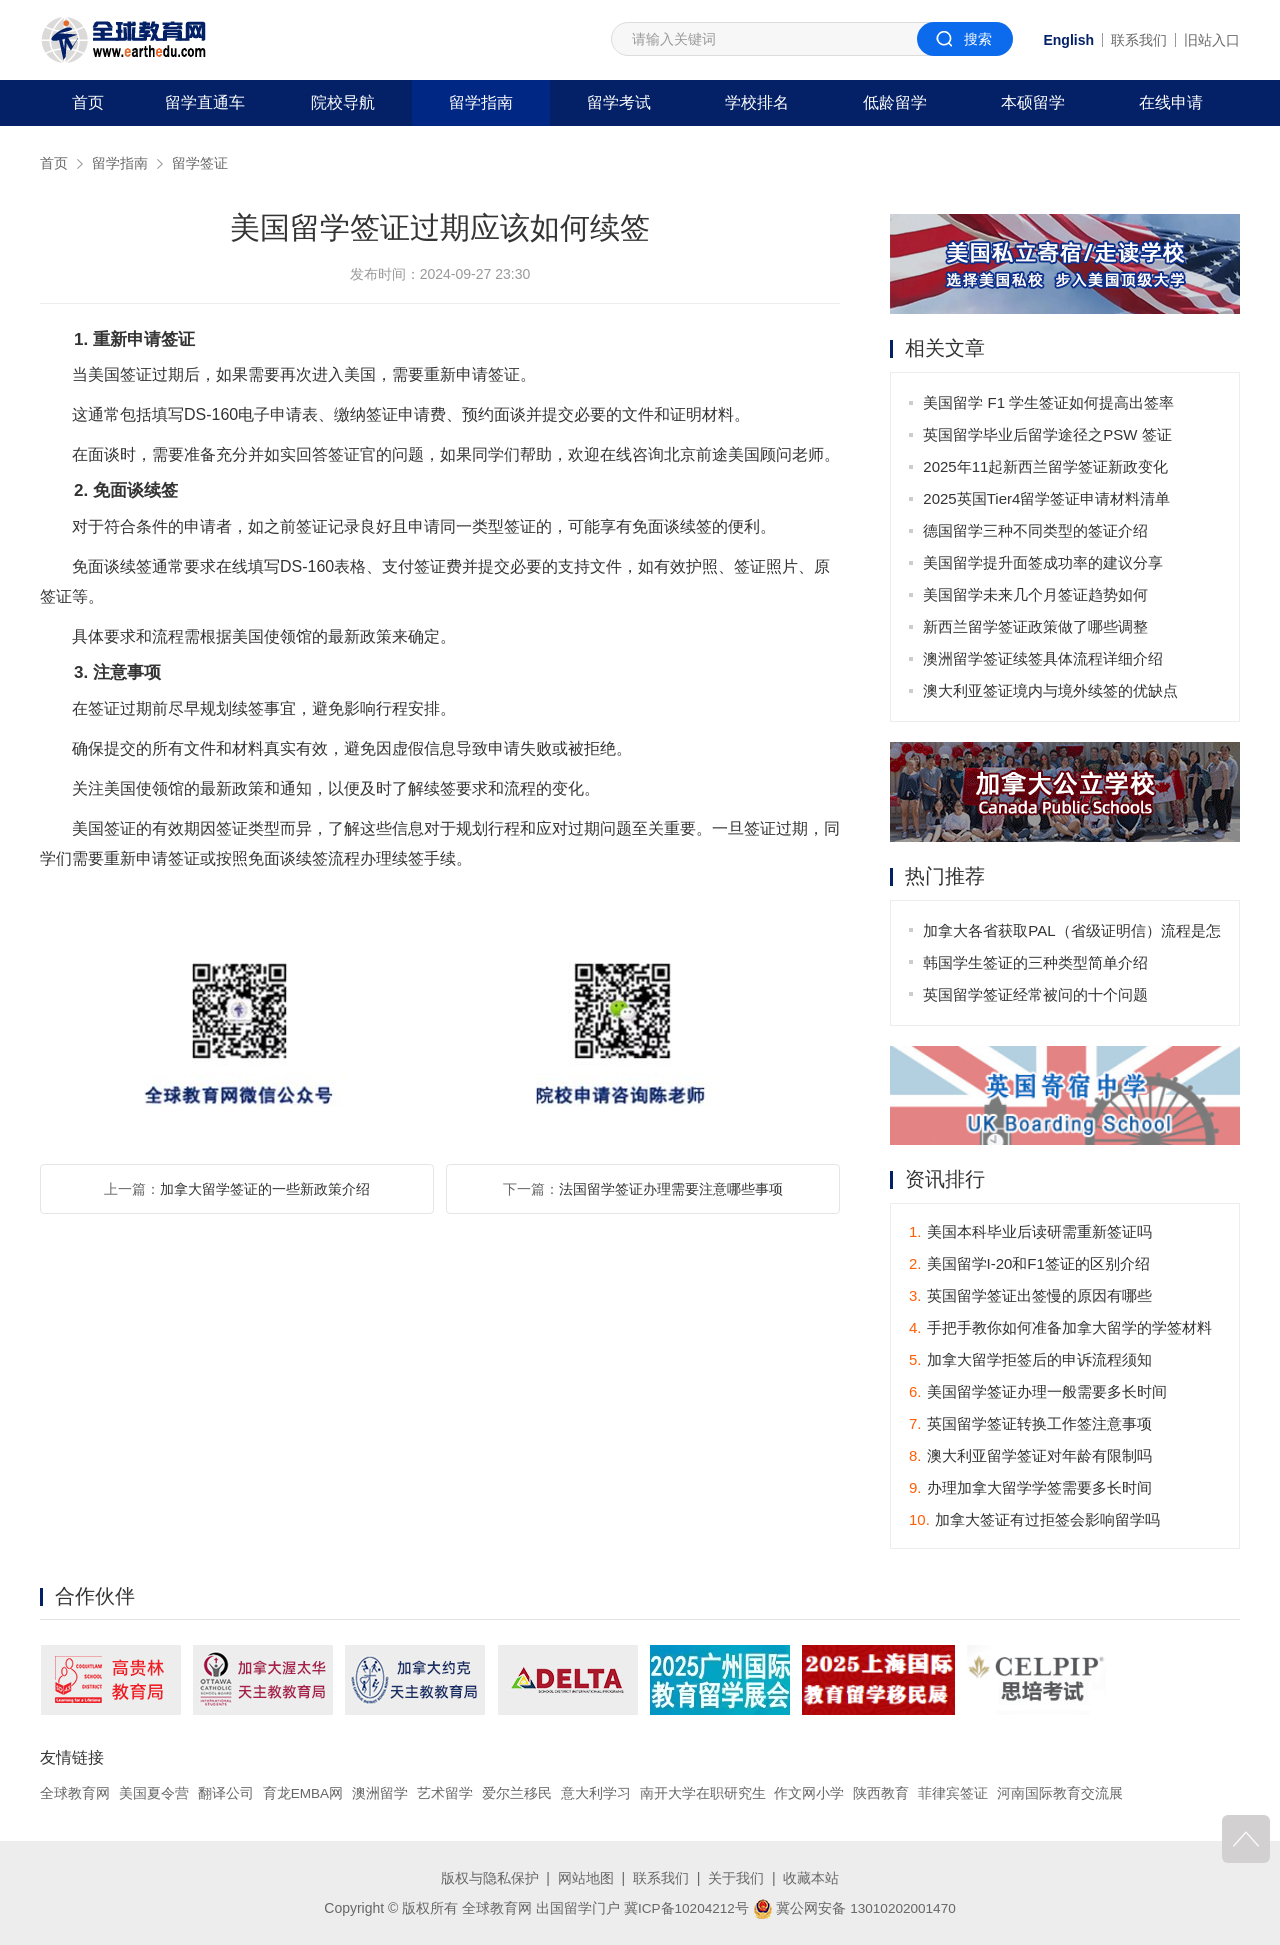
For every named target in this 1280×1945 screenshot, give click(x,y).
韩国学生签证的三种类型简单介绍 (1036, 962)
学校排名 (757, 102)
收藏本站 (811, 1878)
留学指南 (481, 102)
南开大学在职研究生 (704, 1794)
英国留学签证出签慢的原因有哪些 (1030, 1296)
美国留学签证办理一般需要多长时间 (1038, 1392)
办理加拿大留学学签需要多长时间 (1030, 1488)
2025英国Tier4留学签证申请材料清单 (1047, 498)
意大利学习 (597, 1794)
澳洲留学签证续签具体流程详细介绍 (1044, 658)
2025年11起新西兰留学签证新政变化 (1046, 466)
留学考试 (619, 102)
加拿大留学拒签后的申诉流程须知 (1030, 1360)
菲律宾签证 (954, 1794)
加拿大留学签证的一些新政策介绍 (265, 1189)
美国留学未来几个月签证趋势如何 (1036, 594)
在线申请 (1171, 102)
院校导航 (343, 102)
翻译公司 (226, 1794)
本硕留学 (1033, 102)
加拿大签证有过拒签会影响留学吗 (1034, 1520)
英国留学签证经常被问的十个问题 (1036, 994)
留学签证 (200, 163)
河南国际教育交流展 (1061, 1794)
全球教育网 (75, 1794)
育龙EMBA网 (304, 1794)
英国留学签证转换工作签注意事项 (1030, 1424)
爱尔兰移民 (518, 1794)
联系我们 (1139, 40)
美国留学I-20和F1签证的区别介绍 (1029, 1264)
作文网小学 (811, 1794)
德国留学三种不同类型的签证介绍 (1036, 530)
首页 (88, 102)
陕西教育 (883, 1794)
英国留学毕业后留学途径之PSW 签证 (1048, 434)
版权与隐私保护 (490, 1878)
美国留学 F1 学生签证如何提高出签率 (1049, 402)
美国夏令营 (154, 1794)
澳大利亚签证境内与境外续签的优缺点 (1051, 690)
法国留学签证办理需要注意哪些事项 (671, 1189)
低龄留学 (895, 102)
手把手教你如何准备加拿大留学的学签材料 (1060, 1328)
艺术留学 (446, 1794)
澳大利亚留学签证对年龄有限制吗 (1030, 1456)
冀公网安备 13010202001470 (855, 1908)
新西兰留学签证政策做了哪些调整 (1036, 626)
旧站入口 (1212, 40)
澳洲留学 (381, 1794)
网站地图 (586, 1878)
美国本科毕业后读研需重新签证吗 (1030, 1232)
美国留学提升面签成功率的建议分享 (1044, 562)
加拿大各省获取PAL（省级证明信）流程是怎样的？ (1065, 934)
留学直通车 (205, 102)
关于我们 (736, 1878)
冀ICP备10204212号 (685, 1908)
